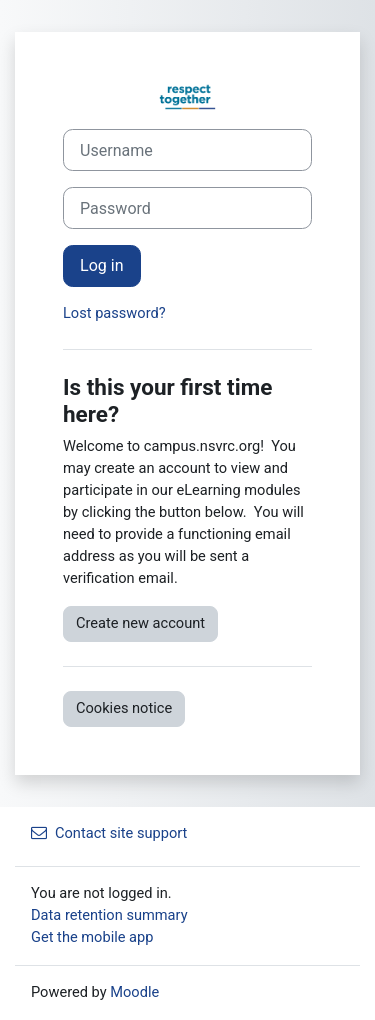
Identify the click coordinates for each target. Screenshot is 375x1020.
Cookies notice (124, 708)
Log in (102, 265)
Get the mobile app (92, 937)
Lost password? (114, 313)
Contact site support (109, 833)
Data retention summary (109, 915)
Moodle (134, 992)
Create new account (140, 623)
